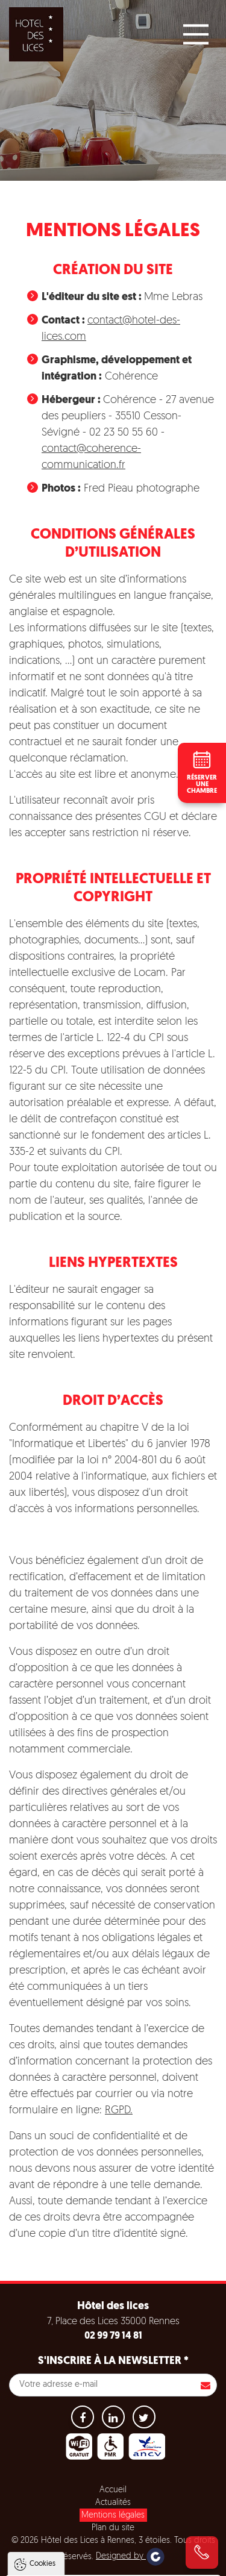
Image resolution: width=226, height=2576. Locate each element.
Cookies (42, 2387)
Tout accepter (114, 2518)
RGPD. (119, 2110)
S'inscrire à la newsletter (113, 2361)
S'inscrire (205, 2385)
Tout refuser (113, 2541)
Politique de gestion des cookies (77, 2489)
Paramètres (113, 2564)
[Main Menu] (196, 34)
